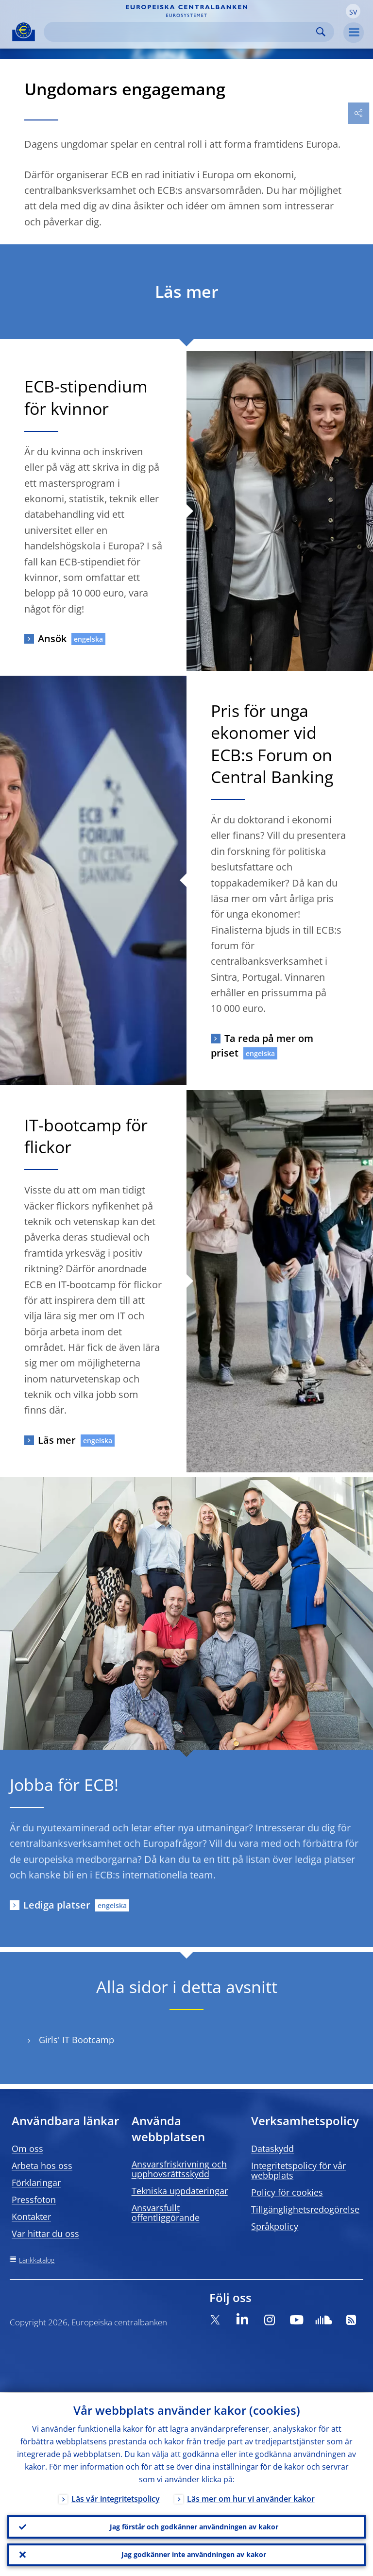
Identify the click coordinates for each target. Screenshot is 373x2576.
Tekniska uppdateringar (180, 2191)
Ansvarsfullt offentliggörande (166, 2212)
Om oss (27, 2148)
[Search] (181, 31)
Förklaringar (36, 2182)
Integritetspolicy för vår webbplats (298, 2170)
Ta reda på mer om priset (262, 1045)
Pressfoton (34, 2199)
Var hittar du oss (45, 2233)
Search (321, 31)
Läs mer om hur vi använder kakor (251, 2497)
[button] (353, 11)
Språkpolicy (274, 2226)
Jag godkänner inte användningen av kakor (193, 2554)
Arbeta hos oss (42, 2165)
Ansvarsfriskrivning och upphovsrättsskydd (179, 2169)
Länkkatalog (36, 2260)
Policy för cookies (287, 2192)
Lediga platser (56, 1904)
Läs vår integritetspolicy (115, 2497)
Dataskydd (272, 2148)
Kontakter (31, 2216)
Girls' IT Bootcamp (76, 2040)
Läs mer (57, 1440)
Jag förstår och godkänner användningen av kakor (194, 2526)
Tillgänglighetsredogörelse (305, 2209)
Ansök (52, 638)
